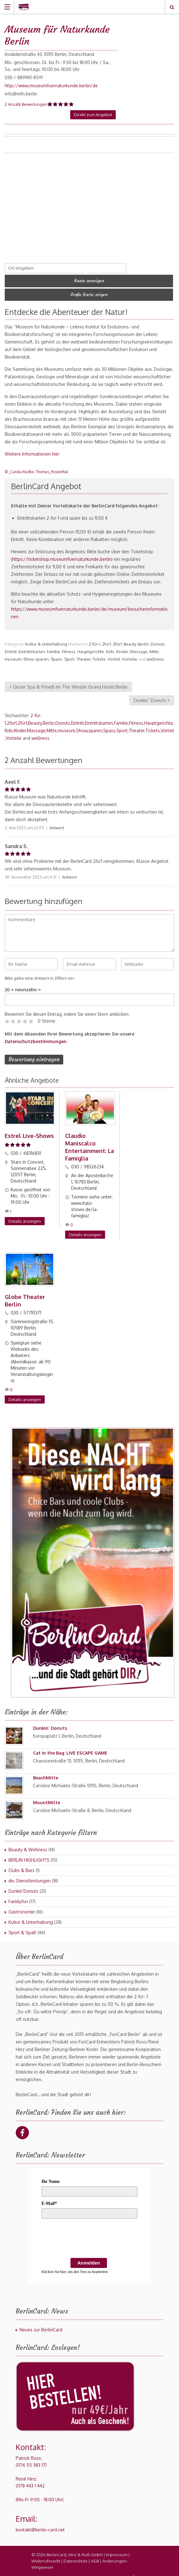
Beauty (130, 638)
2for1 (106, 638)
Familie (53, 646)
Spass (56, 653)
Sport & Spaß (22, 1926)
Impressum (116, 2548)
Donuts (158, 638)
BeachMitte (45, 1771)
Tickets (99, 653)
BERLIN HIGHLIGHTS (28, 1853)
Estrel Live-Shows (29, 1129)
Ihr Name (51, 2175)
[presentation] (89, 2233)
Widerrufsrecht (45, 2554)
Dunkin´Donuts (23, 1884)
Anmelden (88, 2256)
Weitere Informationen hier (32, 448)
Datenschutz (75, 2554)
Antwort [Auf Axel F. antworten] (56, 822)
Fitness (69, 646)
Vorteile (129, 653)
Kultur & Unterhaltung (46, 638)
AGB (95, 2554)
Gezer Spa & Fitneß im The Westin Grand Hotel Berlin (68, 681)
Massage (139, 646)
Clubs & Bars (21, 1864)
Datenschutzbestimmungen (35, 1036)
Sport (69, 653)
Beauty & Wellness (27, 1843)
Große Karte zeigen (89, 290)
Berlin (143, 638)
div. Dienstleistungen (29, 1874)
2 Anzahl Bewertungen (26, 104)
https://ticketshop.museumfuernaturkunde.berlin (61, 553)
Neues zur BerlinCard (41, 2323)
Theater (83, 653)
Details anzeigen (24, 1215)
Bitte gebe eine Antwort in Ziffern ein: (40, 972)
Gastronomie (21, 1905)
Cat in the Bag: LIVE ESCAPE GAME (70, 1746)
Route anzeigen (89, 279)
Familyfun (18, 1895)
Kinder (122, 646)
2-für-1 (94, 638)
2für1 (117, 638)
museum (13, 653)
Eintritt (11, 646)
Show (28, 653)
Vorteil (114, 653)
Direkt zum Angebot (93, 114)
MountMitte (46, 1796)
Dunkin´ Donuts (152, 695)
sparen (42, 653)
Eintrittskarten (32, 646)
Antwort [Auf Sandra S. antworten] (69, 871)
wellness (155, 653)
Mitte (154, 646)
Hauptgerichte (90, 646)
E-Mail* (49, 2197)
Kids (110, 646)
